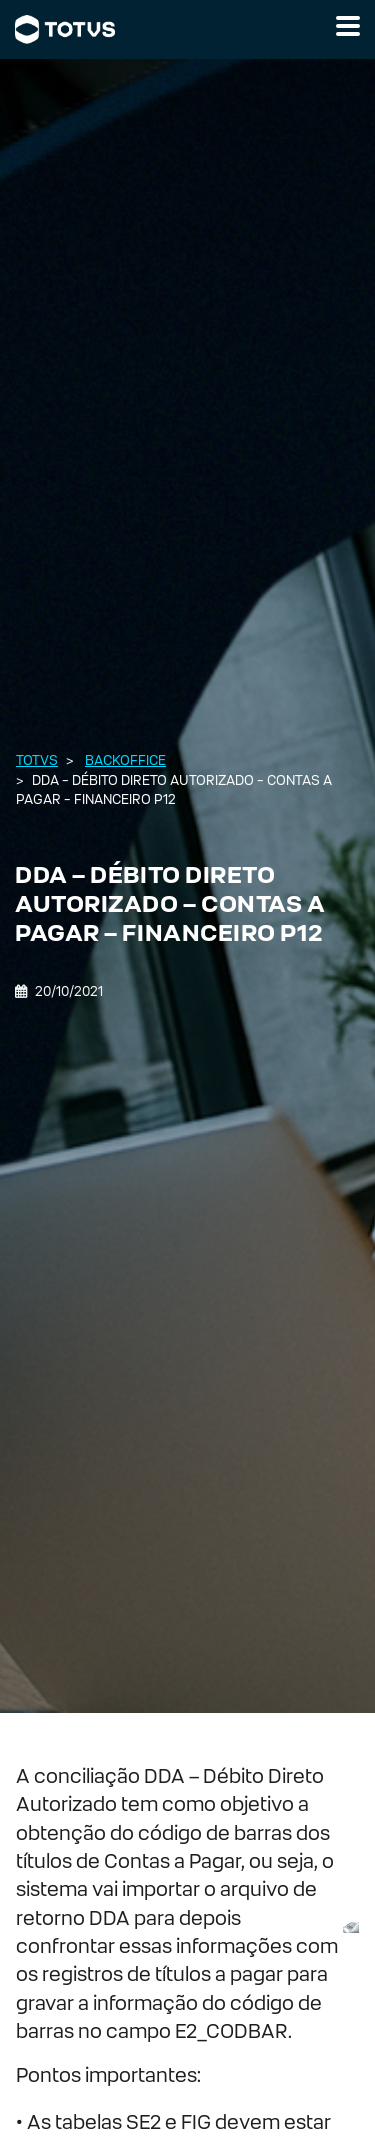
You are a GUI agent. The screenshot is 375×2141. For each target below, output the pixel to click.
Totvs (37, 760)
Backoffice (125, 760)
